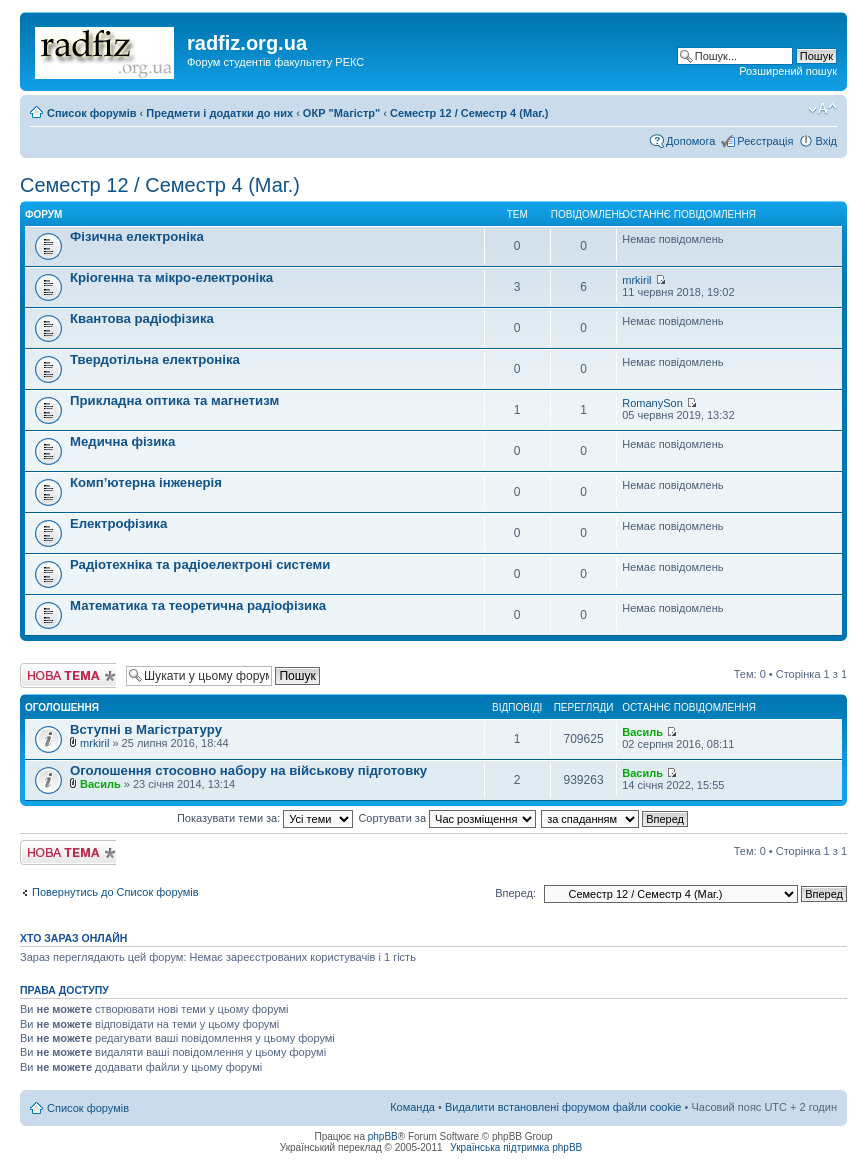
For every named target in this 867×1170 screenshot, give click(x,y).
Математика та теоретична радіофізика (198, 605)
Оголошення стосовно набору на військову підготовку (248, 770)
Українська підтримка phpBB (516, 1147)
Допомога (690, 141)
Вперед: (515, 893)
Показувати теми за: (265, 818)
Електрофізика (118, 523)
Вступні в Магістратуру (146, 729)
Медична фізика (122, 441)
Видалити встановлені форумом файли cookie (563, 1107)
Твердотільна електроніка (155, 359)
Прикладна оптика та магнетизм (174, 400)
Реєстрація (765, 141)
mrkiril (636, 280)
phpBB (383, 1136)
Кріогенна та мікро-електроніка (171, 277)
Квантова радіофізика (142, 318)
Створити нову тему (68, 675)
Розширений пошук (788, 71)
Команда (412, 1107)
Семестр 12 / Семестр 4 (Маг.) (469, 113)
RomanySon (652, 403)
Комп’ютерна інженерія (146, 482)
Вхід (826, 141)
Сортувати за (447, 818)
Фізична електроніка (137, 236)
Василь (642, 732)
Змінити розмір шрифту (822, 109)
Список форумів (91, 113)
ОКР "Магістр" (341, 113)
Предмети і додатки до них (219, 113)
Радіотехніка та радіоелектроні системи (200, 564)
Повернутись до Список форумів (115, 892)
